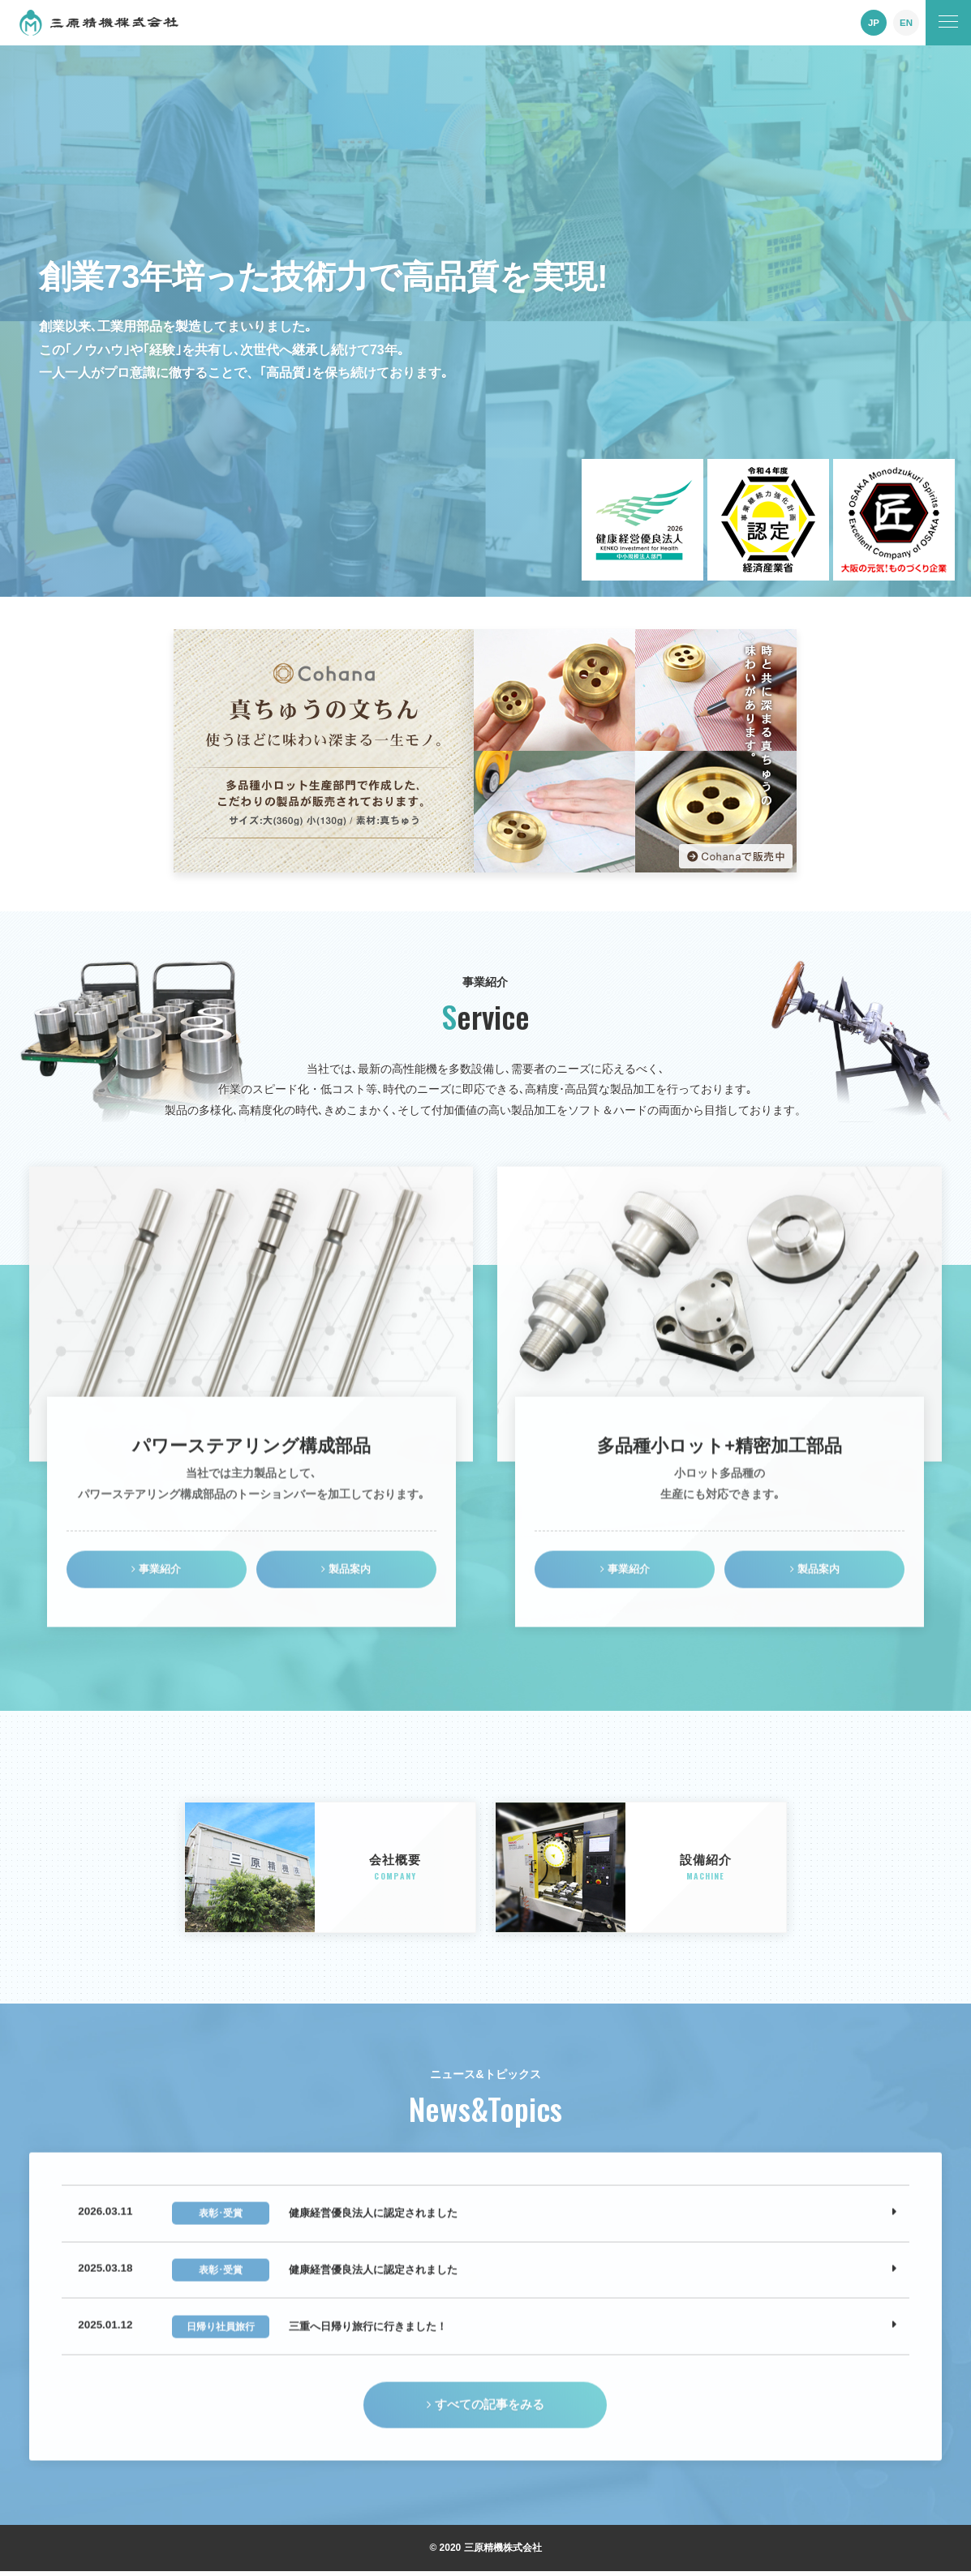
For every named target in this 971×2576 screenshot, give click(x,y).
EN (906, 22)
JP (874, 22)
